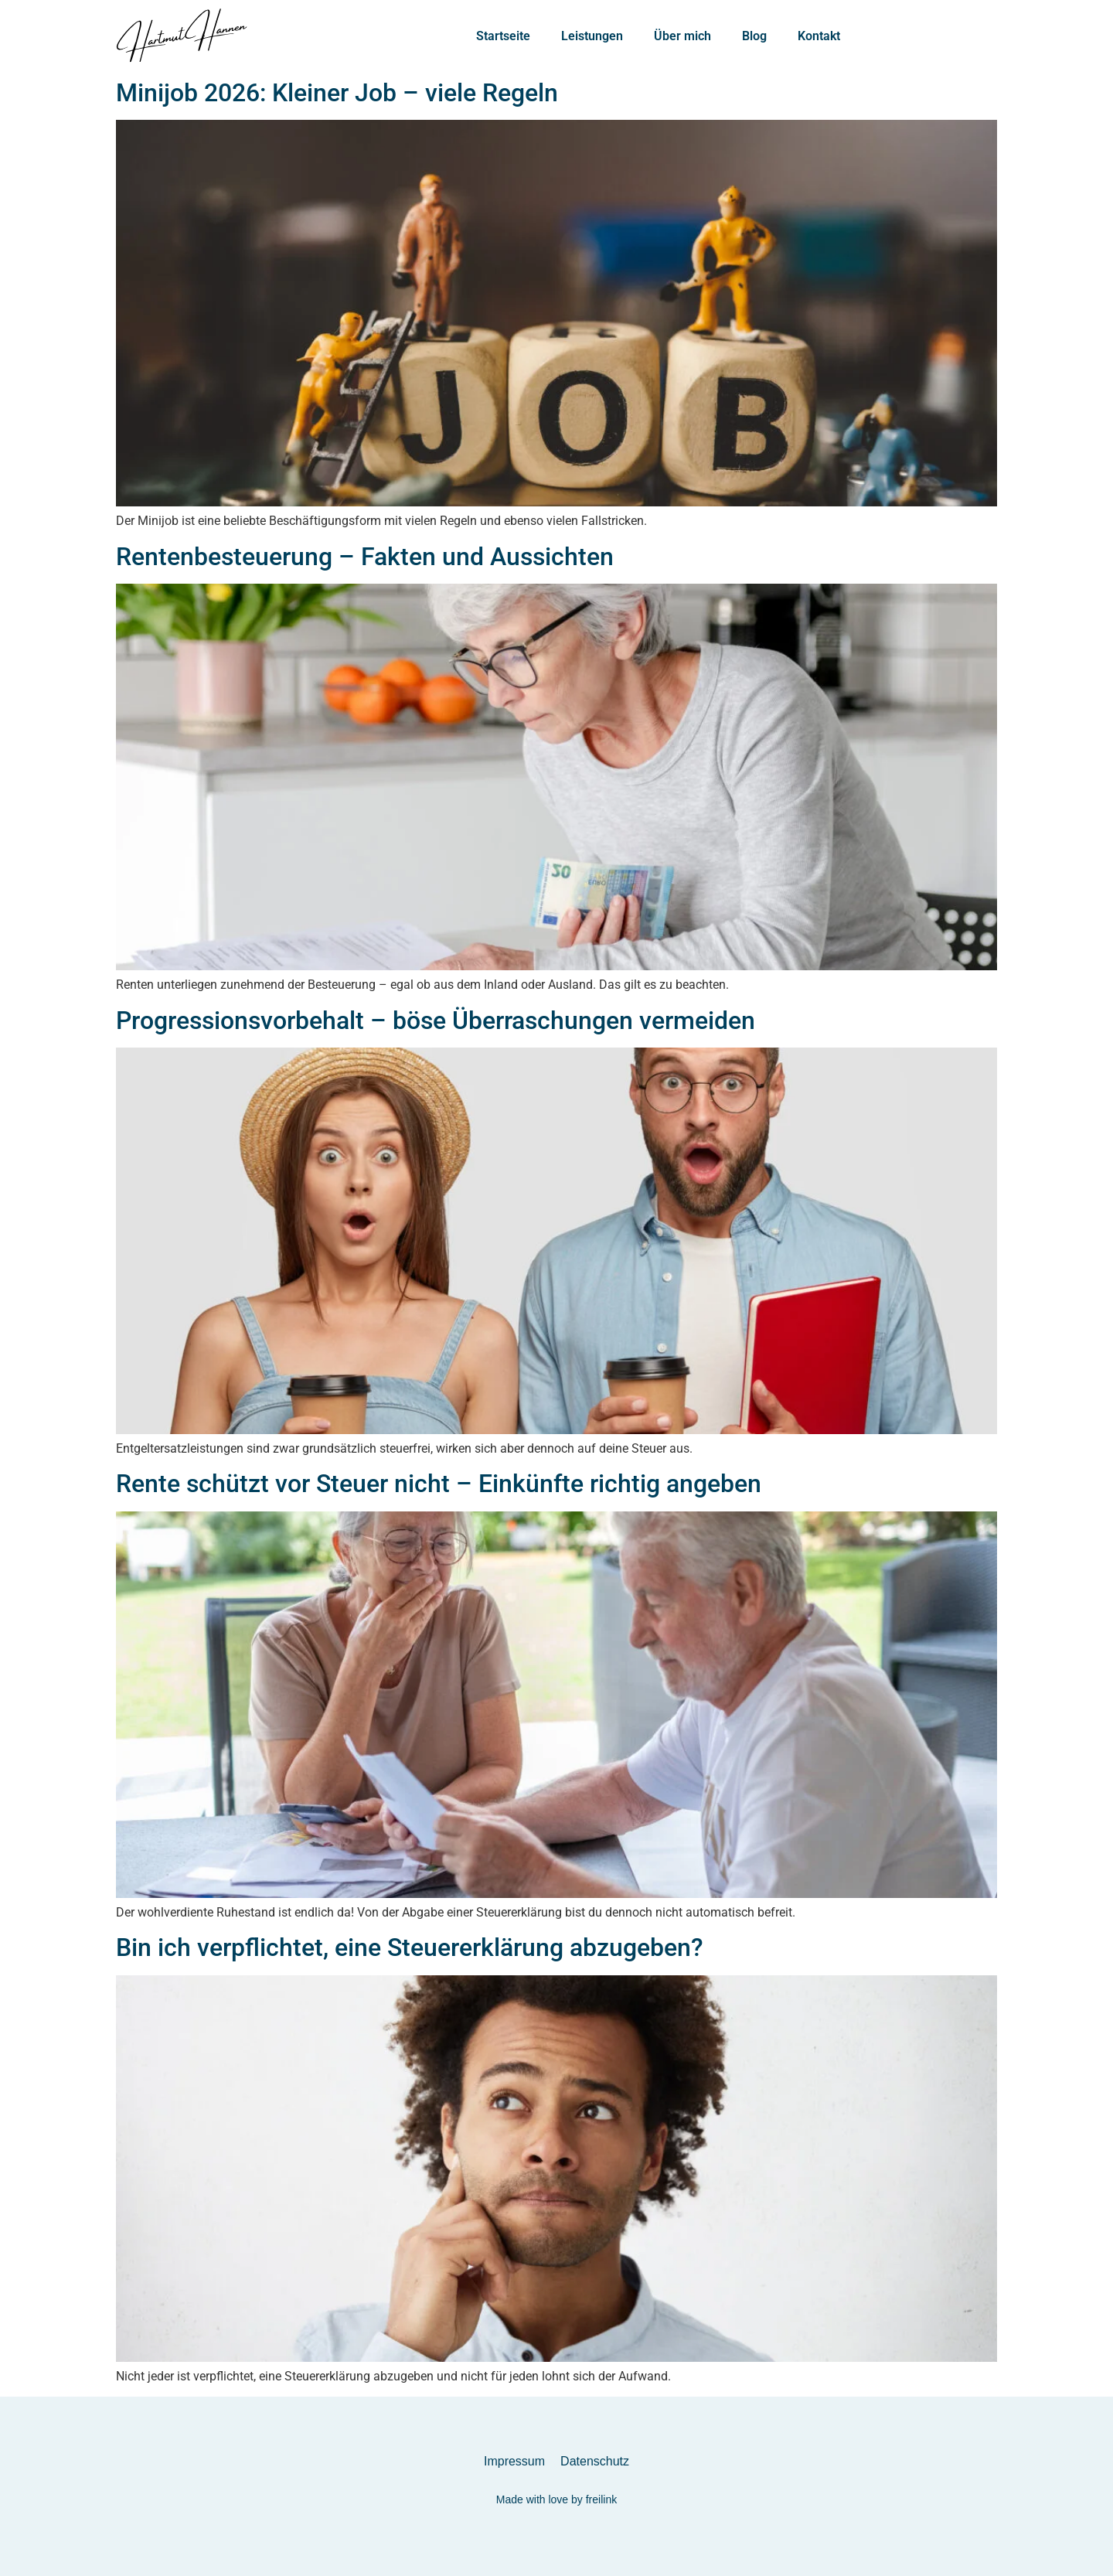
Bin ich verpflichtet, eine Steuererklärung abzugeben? (409, 1947)
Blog (754, 36)
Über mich (682, 36)
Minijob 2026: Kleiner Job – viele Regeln (337, 92)
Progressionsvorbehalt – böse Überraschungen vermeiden (435, 1020)
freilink (601, 2499)
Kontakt (819, 36)
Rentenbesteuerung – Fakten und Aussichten (365, 556)
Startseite (503, 36)
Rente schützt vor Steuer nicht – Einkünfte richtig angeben (438, 1483)
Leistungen (592, 36)
